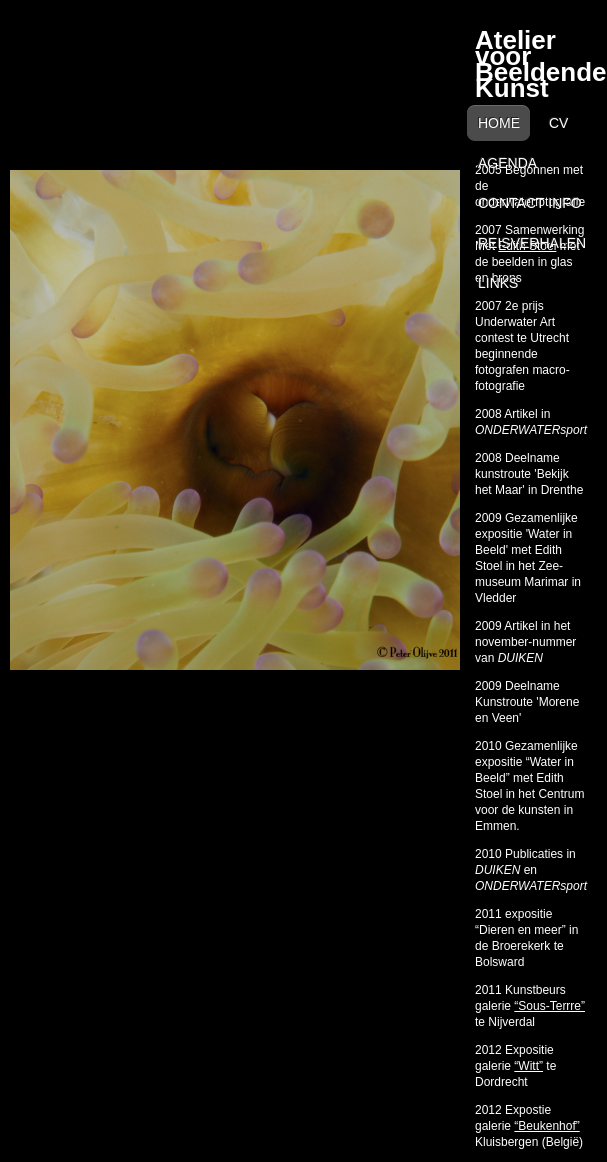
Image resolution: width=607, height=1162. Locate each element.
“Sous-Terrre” (549, 1006)
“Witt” (528, 1066)
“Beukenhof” (546, 1126)
